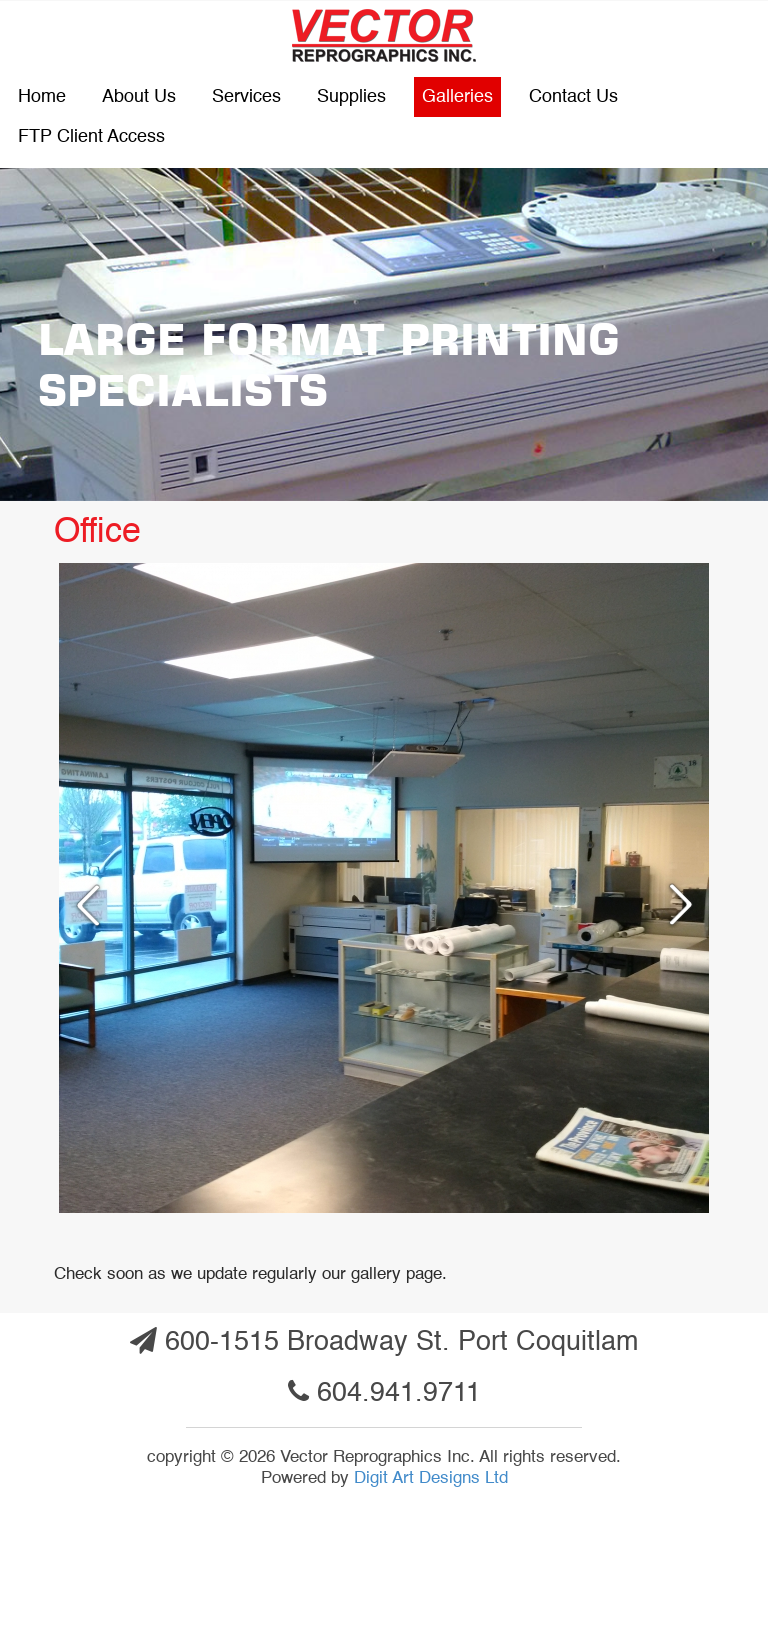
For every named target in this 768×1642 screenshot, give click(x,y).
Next (688, 904)
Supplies (351, 97)
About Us (139, 97)
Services (246, 97)
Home (42, 97)
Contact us (573, 97)
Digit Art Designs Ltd (431, 1478)
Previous (80, 904)
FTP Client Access (91, 137)
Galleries (457, 97)
